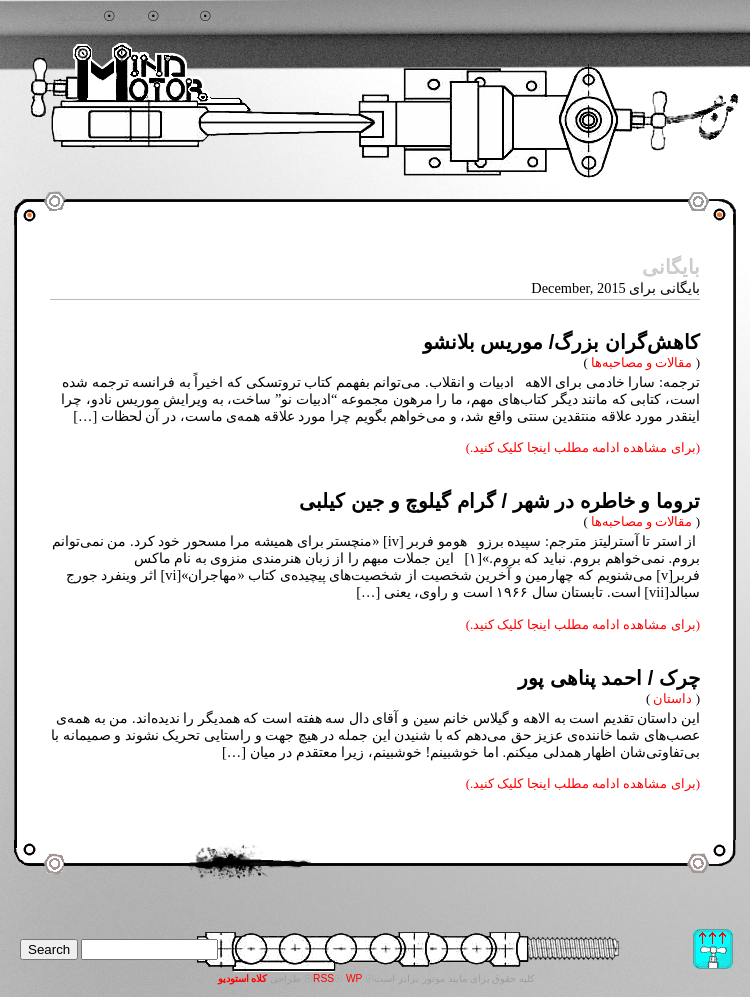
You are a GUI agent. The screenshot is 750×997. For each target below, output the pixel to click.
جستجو (79, 17)
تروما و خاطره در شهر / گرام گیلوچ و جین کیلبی (499, 501)
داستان (672, 698)
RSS (323, 978)
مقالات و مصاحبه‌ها (641, 362)
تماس (232, 17)
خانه (131, 17)
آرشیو (180, 17)
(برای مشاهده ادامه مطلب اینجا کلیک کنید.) (583, 447)
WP (354, 978)
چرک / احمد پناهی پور (609, 678)
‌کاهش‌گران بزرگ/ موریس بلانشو (561, 342)
